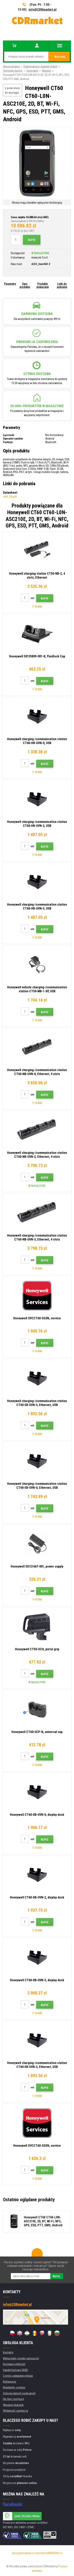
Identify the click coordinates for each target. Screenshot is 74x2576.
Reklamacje (9, 2381)
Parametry (10, 283)
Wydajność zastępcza (15, 2410)
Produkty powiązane (43, 285)
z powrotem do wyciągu (12, 90)
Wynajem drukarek (13, 2405)
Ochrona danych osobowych (19, 2393)
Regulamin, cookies (14, 2387)
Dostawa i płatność (14, 2364)
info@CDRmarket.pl (42, 9)
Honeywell (32, 70)
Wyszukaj (60, 56)
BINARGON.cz (54, 2553)
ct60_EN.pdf (10, 496)
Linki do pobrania (62, 285)
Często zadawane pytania (18, 2376)
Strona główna (11, 66)
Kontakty (8, 2352)
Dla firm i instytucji (13, 2399)
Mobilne (46, 70)
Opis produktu (25, 285)
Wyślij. (57, 2276)
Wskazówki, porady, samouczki (21, 2358)
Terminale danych (12, 70)
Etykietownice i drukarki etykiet (40, 66)
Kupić (32, 240)
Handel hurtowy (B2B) (15, 2370)
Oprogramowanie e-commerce (29, 2553)
